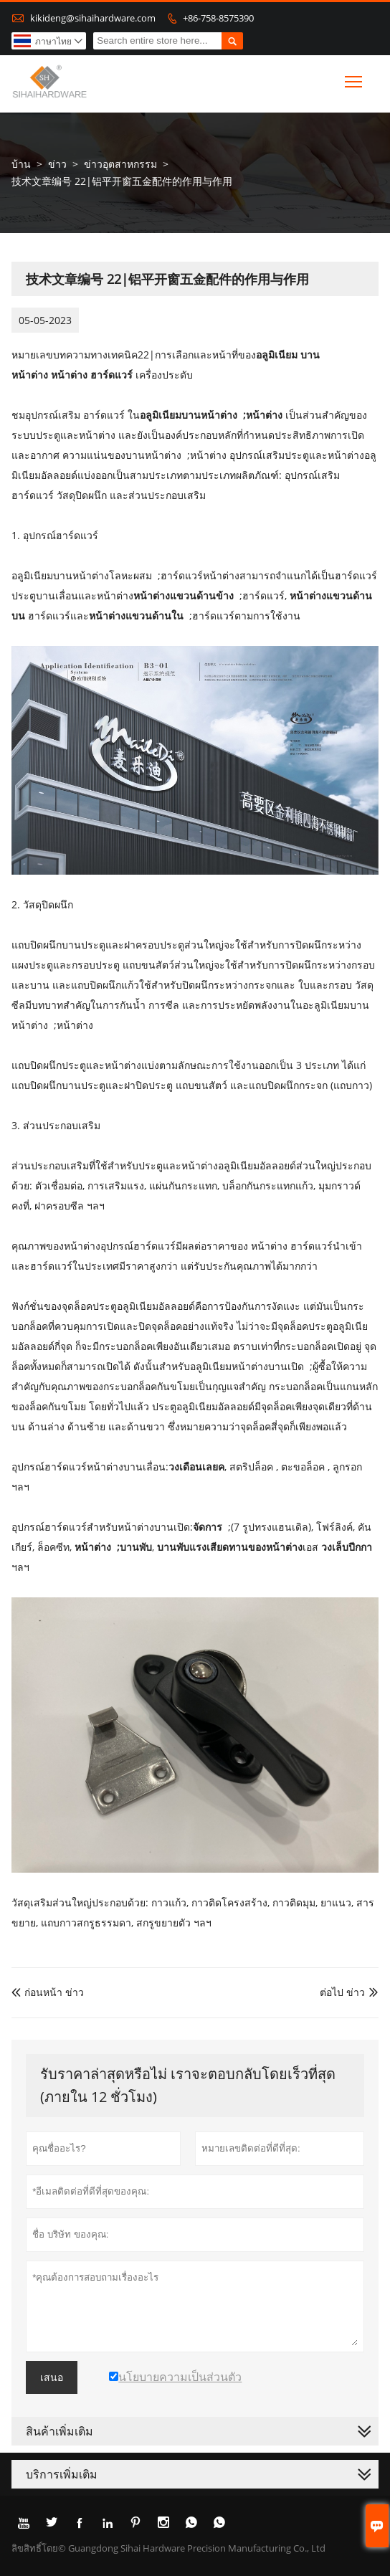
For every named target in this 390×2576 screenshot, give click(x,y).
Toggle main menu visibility (354, 79)
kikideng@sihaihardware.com (93, 17)
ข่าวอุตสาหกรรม (120, 164)
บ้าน (21, 164)
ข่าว (57, 164)
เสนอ (51, 2377)
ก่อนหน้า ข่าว (47, 1992)
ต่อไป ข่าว (342, 1992)
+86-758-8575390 (218, 17)
